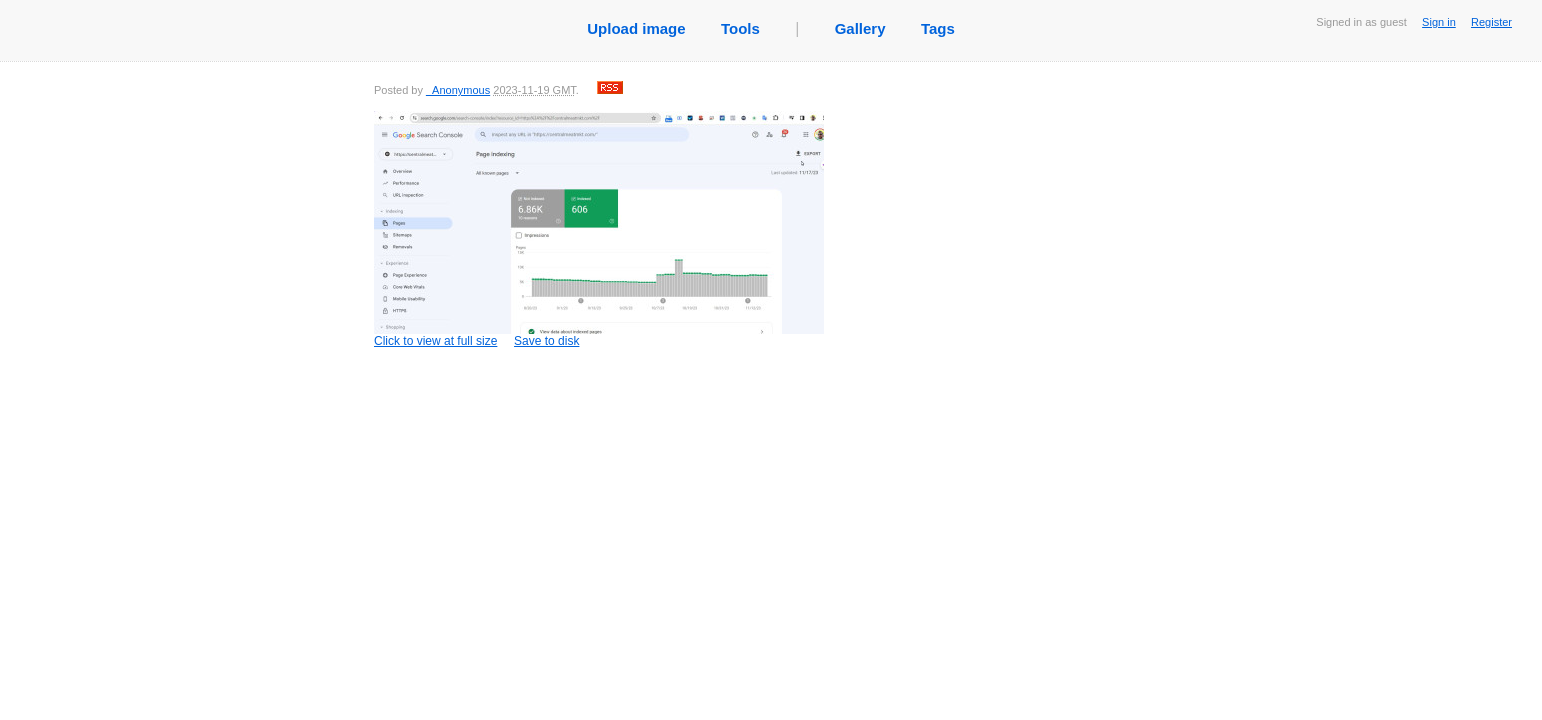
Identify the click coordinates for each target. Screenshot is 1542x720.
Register (1491, 22)
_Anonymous (458, 90)
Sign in (1439, 22)
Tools (740, 28)
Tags (938, 28)
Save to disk (546, 341)
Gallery (860, 28)
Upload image (636, 28)
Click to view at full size (599, 229)
